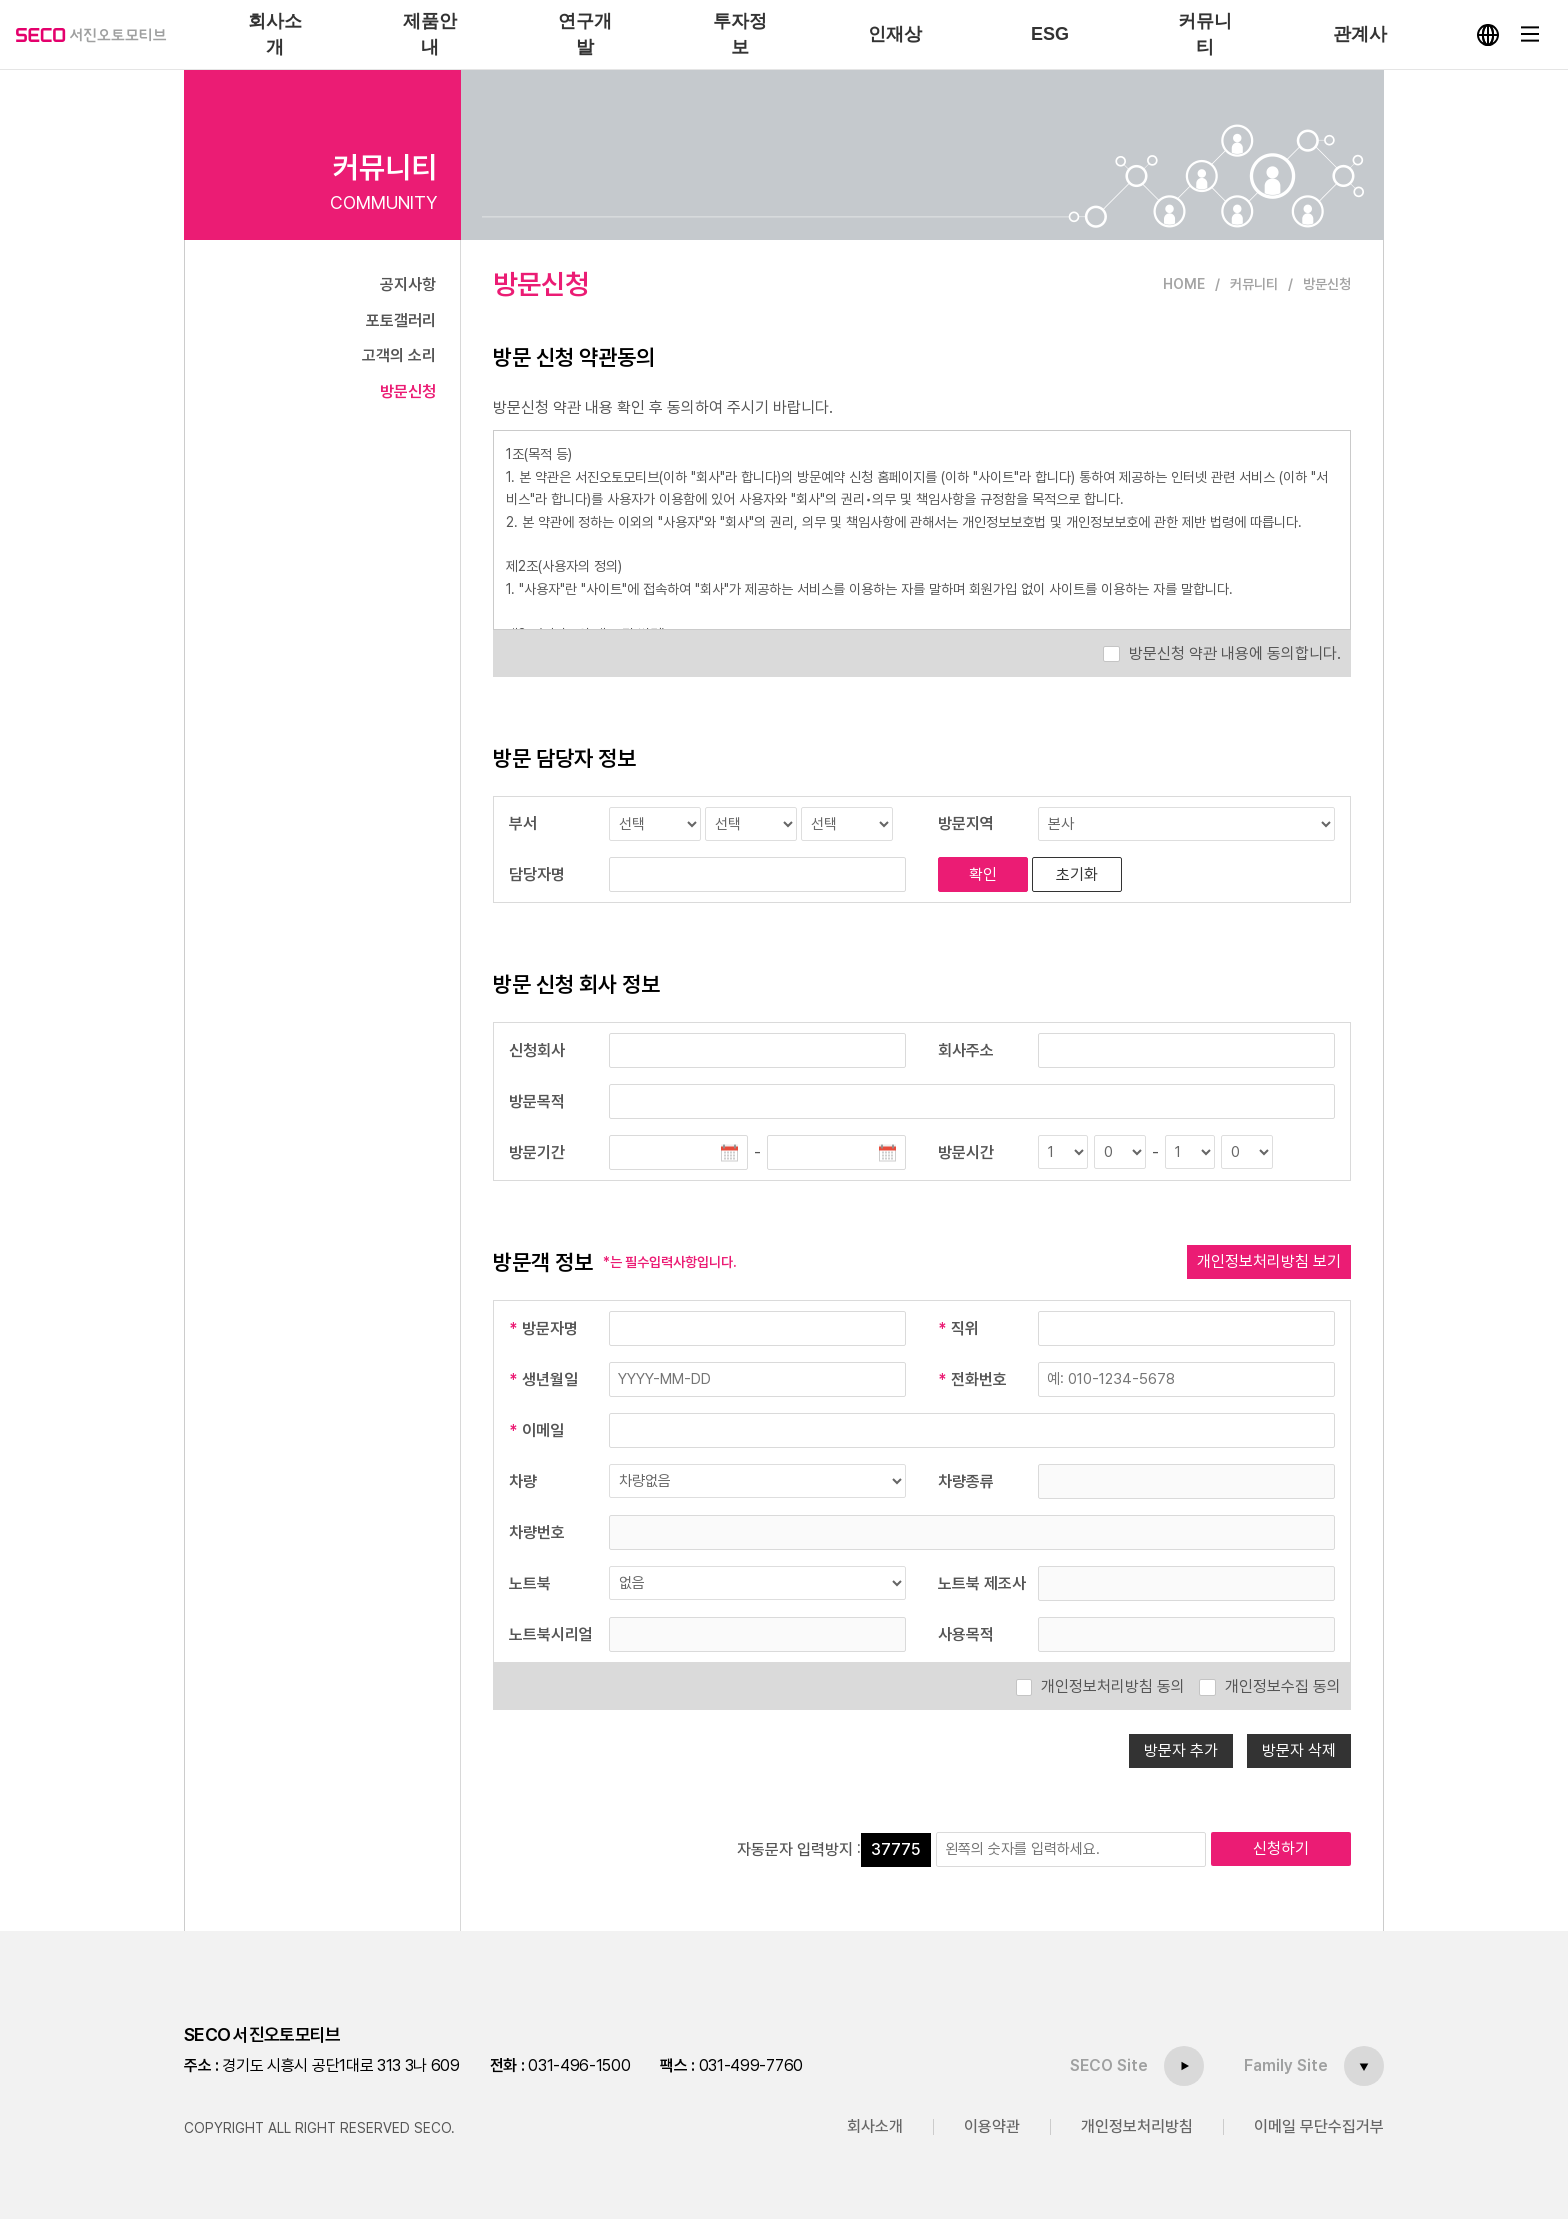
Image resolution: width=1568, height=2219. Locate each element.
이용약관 (992, 2126)
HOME (1184, 284)
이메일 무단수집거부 (1319, 2126)
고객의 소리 (399, 355)
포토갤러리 (401, 320)
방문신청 (408, 391)
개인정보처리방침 (1137, 2126)
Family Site (1286, 2065)
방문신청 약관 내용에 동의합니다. (1235, 653)
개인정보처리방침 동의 (1113, 1686)
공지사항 (408, 284)
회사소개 (875, 2126)
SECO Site (1109, 2065)
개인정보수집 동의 (1283, 1686)
